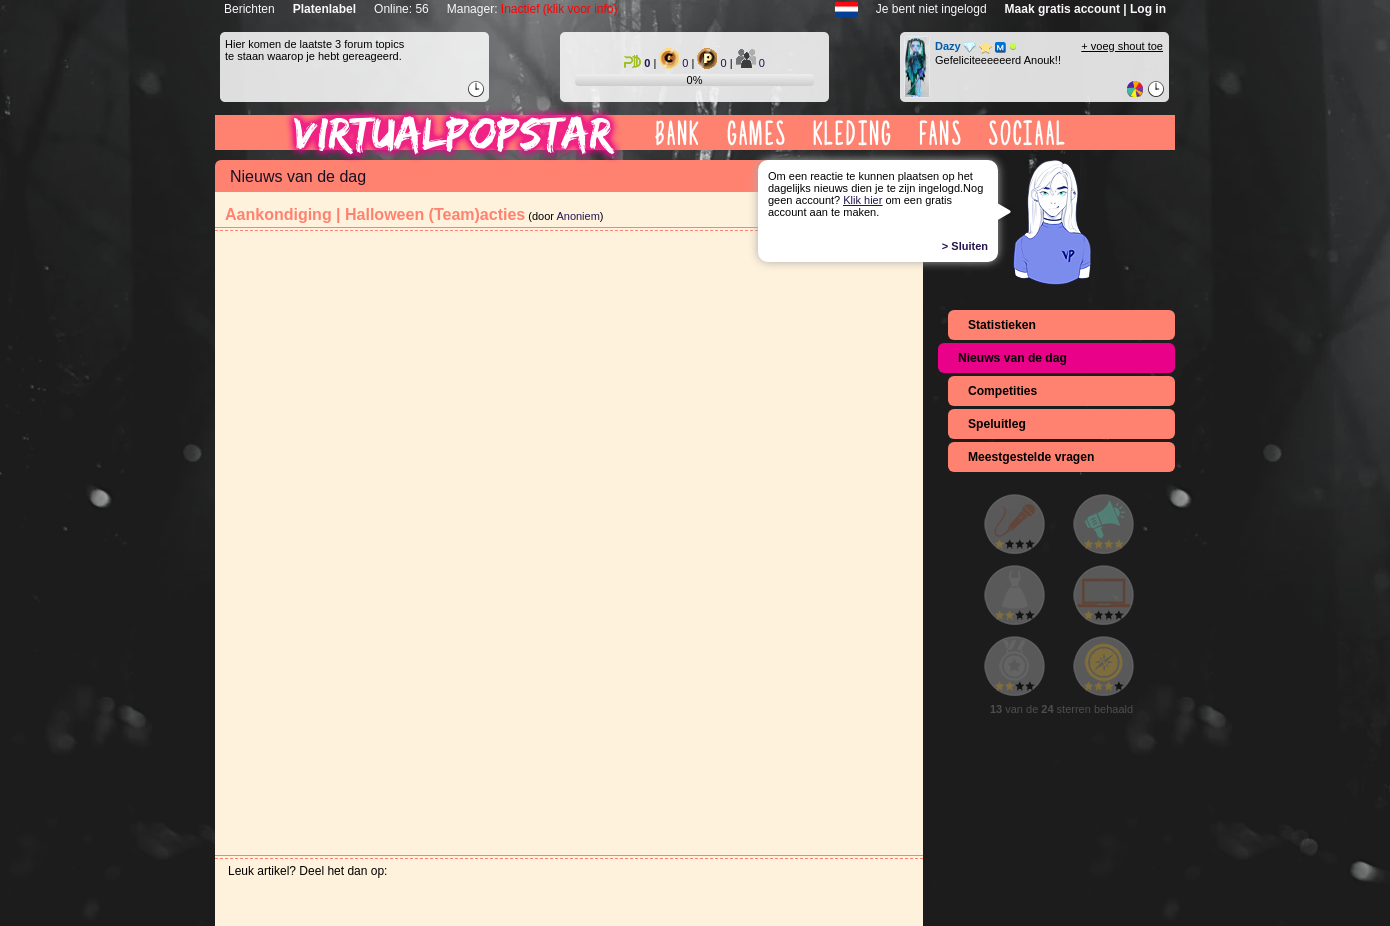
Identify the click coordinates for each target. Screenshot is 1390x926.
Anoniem (577, 216)
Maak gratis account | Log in (1085, 9)
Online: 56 (401, 9)
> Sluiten (965, 246)
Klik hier (862, 200)
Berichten (249, 9)
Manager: (532, 9)
